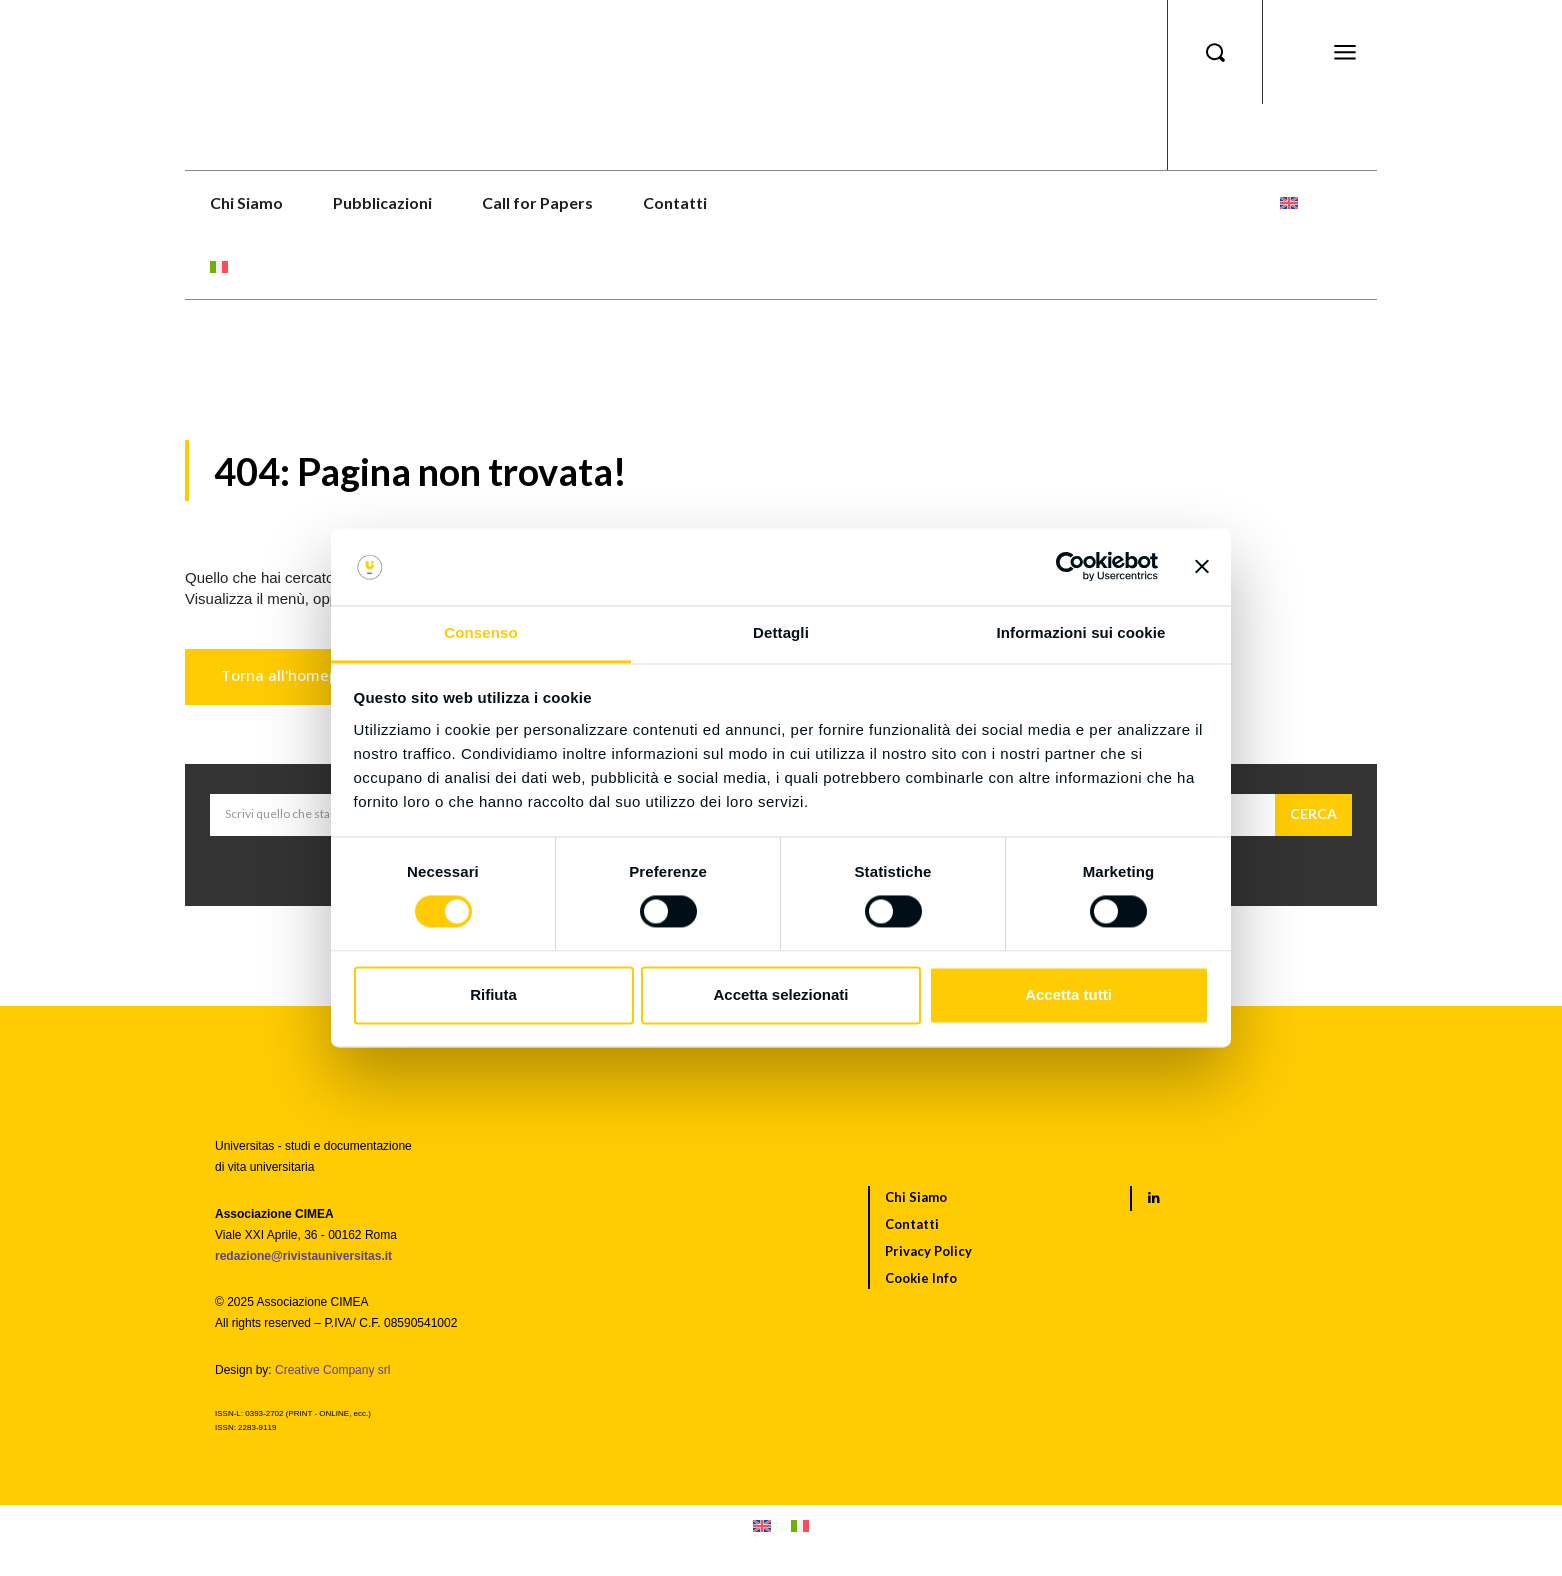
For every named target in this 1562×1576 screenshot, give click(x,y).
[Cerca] (1313, 815)
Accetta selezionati (780, 994)
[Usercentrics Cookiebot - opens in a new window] (1070, 567)
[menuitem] (1289, 203)
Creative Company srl (332, 1370)
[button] (1215, 52)
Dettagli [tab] (781, 632)
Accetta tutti (1068, 994)
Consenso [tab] (480, 632)
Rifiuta (493, 994)
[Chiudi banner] (1202, 567)
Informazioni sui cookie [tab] (1081, 632)
